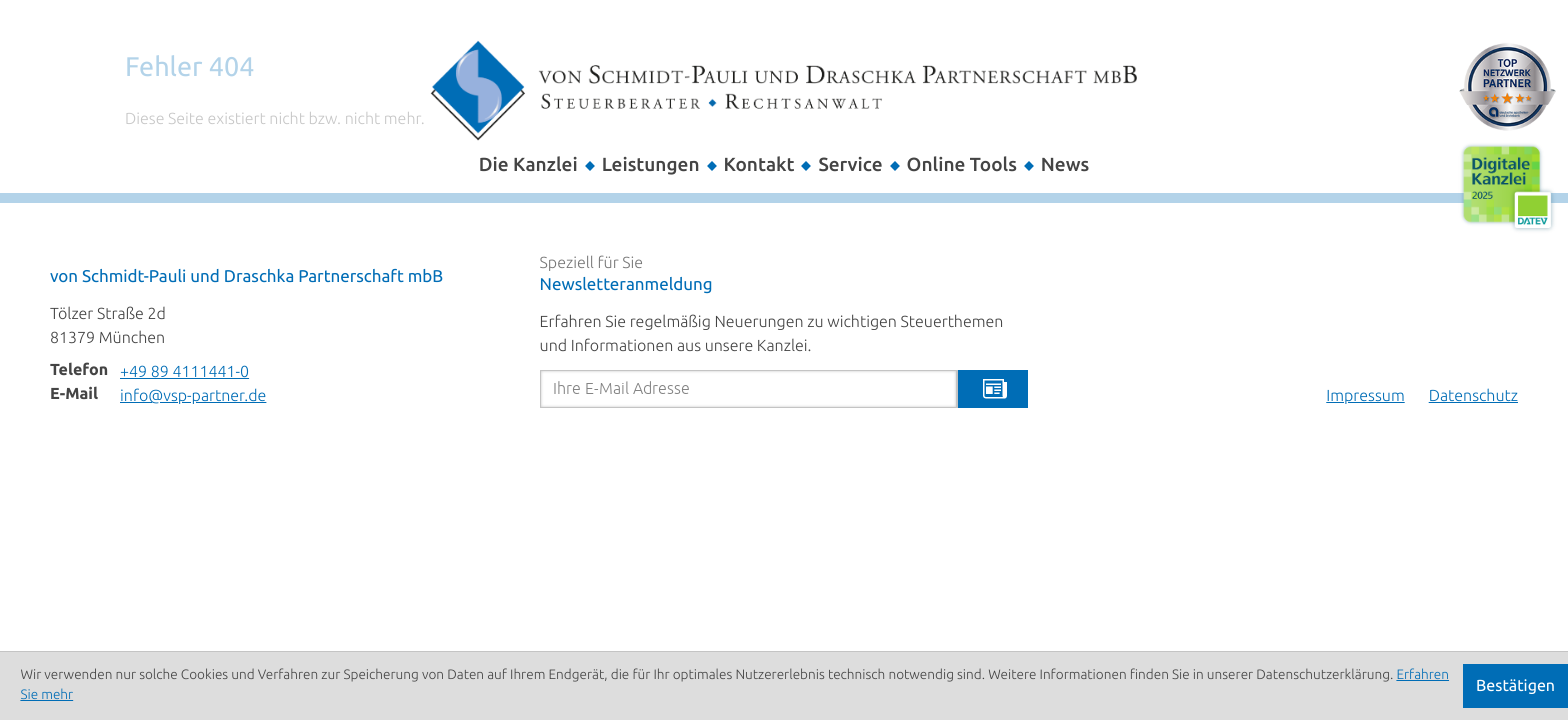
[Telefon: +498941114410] (184, 372)
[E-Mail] (749, 389)
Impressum (1365, 396)
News (1065, 164)
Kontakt (759, 164)
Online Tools (962, 164)
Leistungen (651, 164)
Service (850, 164)
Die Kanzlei (528, 164)
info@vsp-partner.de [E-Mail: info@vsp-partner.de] (193, 396)
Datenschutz (1473, 396)
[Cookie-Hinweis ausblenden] (1515, 686)
